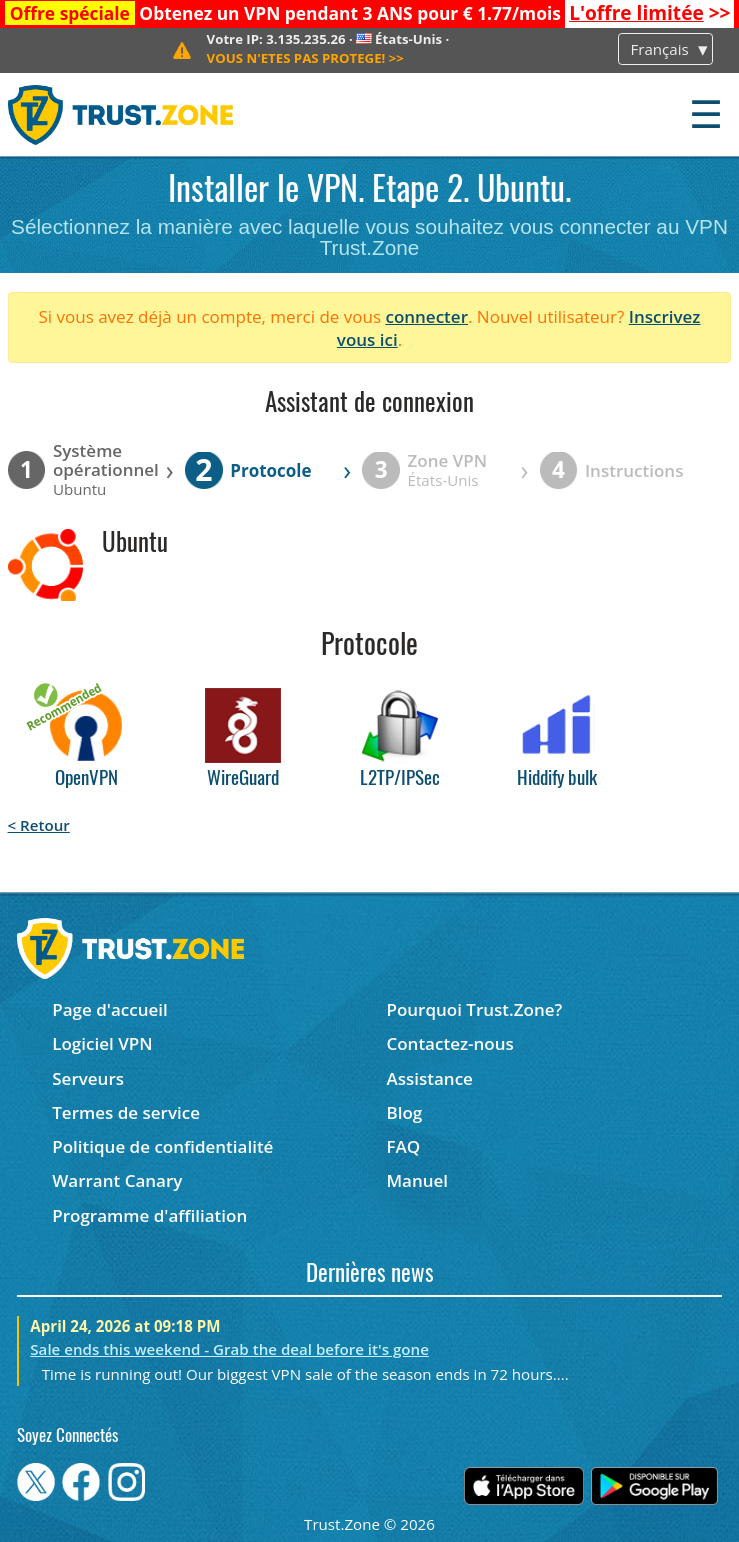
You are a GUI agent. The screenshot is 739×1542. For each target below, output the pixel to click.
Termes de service (126, 1112)
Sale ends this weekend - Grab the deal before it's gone (229, 1349)
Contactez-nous (449, 1043)
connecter (426, 316)
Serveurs (88, 1078)
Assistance (429, 1078)
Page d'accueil (109, 1009)
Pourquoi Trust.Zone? (474, 1009)
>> (649, 13)
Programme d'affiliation (149, 1215)
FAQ (403, 1146)
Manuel (417, 1180)
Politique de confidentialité (162, 1146)
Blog (404, 1112)
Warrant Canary (117, 1180)
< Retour (39, 825)
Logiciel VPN (102, 1043)
